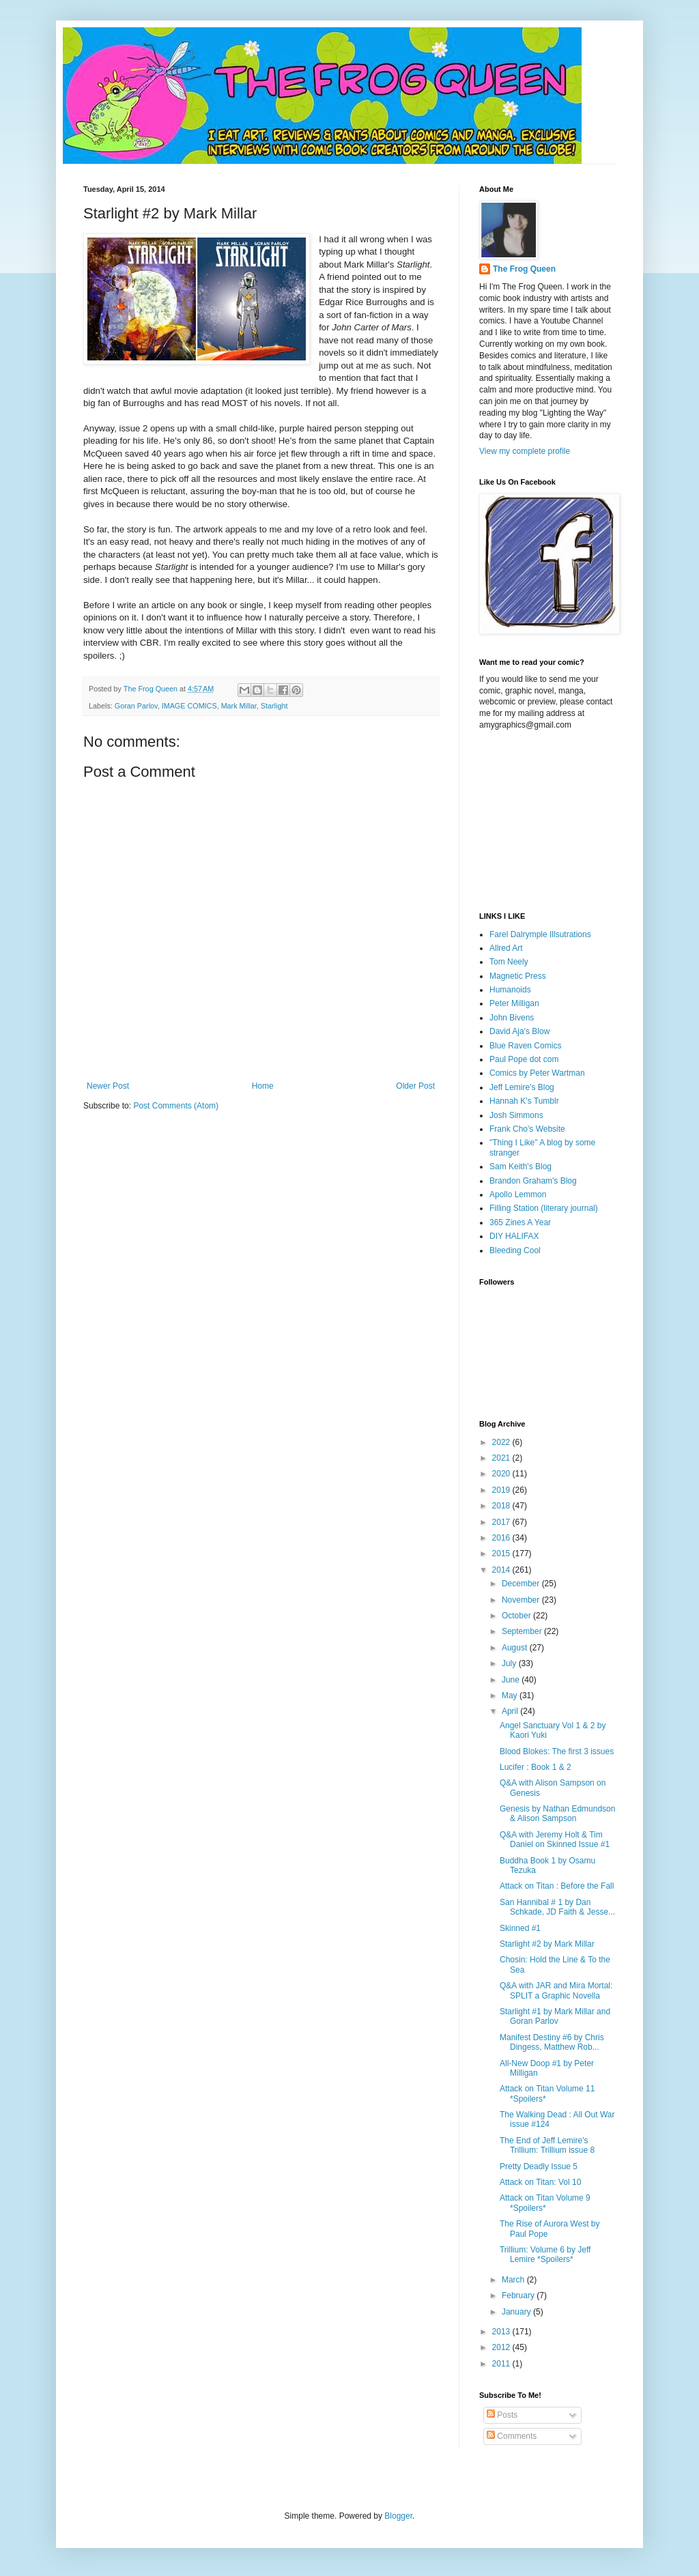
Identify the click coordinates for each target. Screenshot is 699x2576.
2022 (502, 1442)
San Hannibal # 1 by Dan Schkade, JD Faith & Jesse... (557, 1907)
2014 (502, 1570)
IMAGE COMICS (189, 706)
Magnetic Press (517, 976)
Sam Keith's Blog (520, 1166)
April (511, 1711)
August (516, 1647)
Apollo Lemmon (517, 1194)
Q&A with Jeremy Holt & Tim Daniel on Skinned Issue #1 (555, 1839)
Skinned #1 (520, 1928)
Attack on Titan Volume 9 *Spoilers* (545, 2202)
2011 (502, 2364)
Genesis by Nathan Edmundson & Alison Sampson (557, 1813)
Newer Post (108, 1086)
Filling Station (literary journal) (543, 1208)
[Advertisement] (547, 820)
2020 (502, 1473)
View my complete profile (524, 451)
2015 (502, 1553)
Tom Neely (508, 962)
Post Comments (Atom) (175, 1106)
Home (263, 1086)
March (514, 2280)
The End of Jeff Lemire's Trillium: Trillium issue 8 (547, 2145)
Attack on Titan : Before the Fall (557, 1886)
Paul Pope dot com (523, 1059)
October (517, 1615)
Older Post (415, 1086)
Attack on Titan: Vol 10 (540, 2182)
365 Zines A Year (520, 1222)
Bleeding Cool (515, 1250)
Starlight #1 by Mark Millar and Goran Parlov (555, 2016)
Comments (512, 2436)
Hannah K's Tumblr (524, 1101)
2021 (502, 1458)
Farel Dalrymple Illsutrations (540, 934)
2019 (502, 1490)
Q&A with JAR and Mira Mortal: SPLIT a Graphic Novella (556, 1990)
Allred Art (506, 948)
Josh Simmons (516, 1115)
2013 (502, 2331)
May (510, 1695)
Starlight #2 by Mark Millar (547, 1944)
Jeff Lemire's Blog (521, 1087)
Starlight (274, 706)
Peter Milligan (514, 1003)
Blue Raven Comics (525, 1045)
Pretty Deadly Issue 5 (538, 2166)
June (512, 1680)
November (522, 1600)
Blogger (398, 2516)
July (510, 1663)
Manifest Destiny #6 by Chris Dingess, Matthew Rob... (552, 2042)
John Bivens (511, 1017)
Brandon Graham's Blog (533, 1181)
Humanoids (510, 989)
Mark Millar (239, 706)
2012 (502, 2347)
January (517, 2312)
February (519, 2295)
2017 (502, 1522)
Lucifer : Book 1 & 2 (535, 1767)
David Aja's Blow (519, 1031)
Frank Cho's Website (527, 1129)
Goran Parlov (136, 706)
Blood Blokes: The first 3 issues (557, 1751)
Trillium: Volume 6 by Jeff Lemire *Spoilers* (545, 2254)
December (522, 1583)
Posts (502, 2415)
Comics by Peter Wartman (537, 1073)
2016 (502, 1538)
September (523, 1631)
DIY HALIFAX (514, 1236)
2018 (502, 1506)
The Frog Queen (524, 269)
